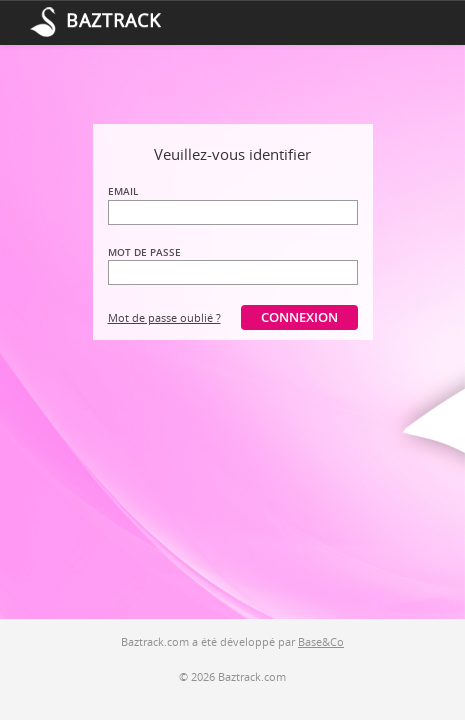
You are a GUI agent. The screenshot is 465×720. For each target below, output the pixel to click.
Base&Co (321, 641)
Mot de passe (144, 252)
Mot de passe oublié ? (164, 317)
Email (123, 191)
